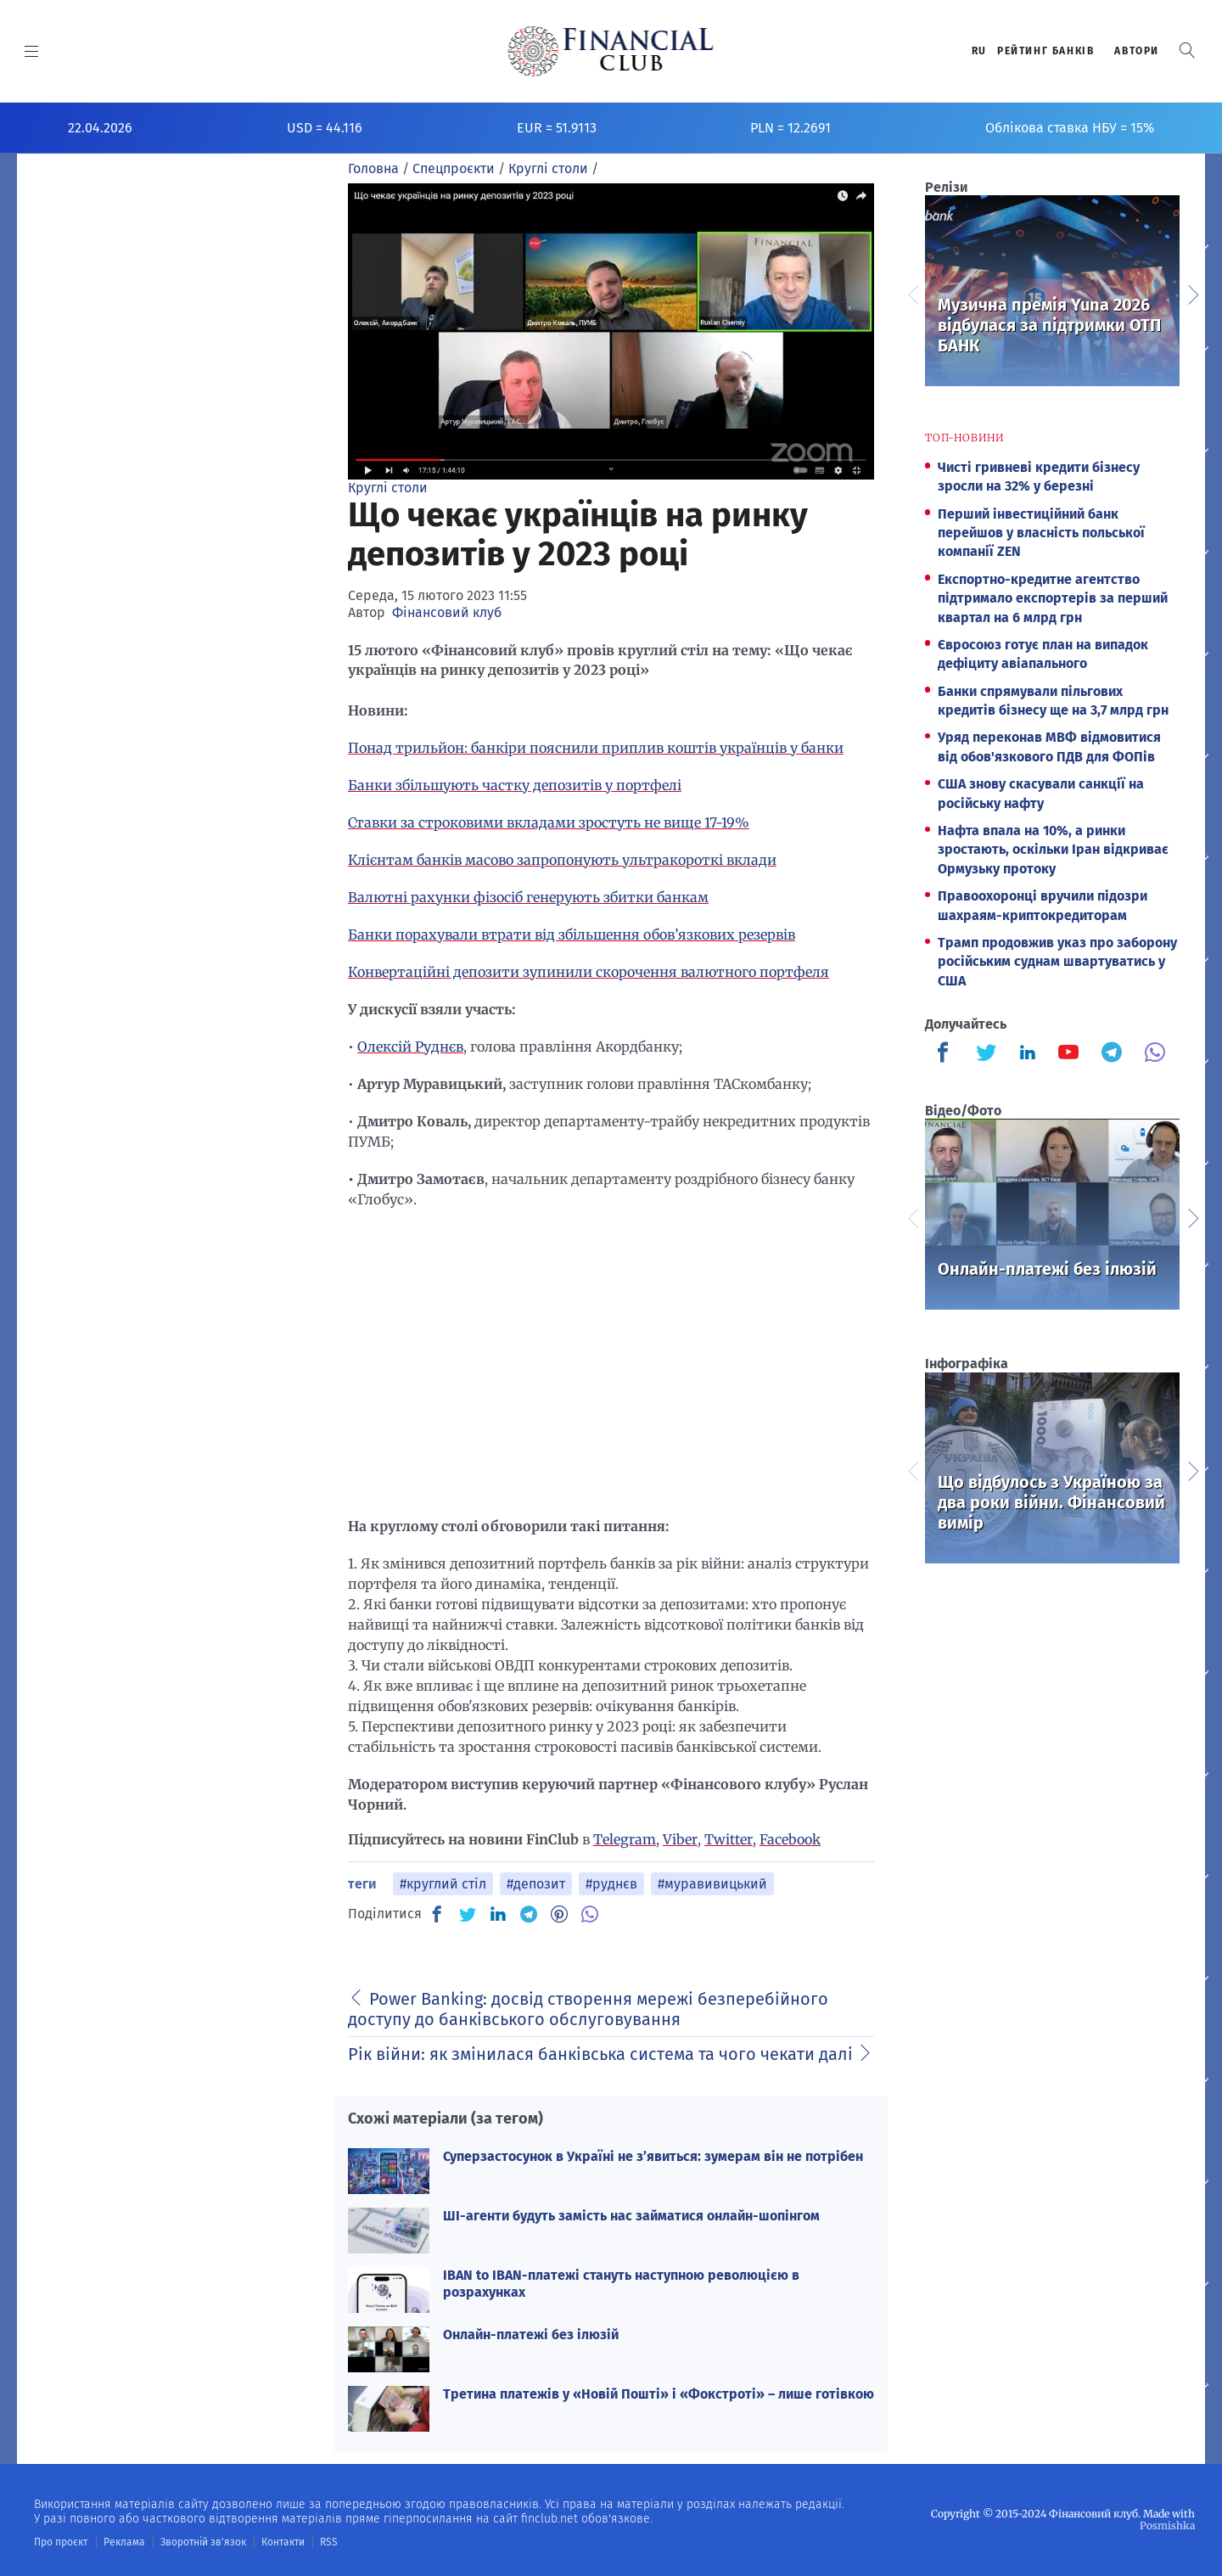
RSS (329, 2542)
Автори (1136, 51)
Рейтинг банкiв (1045, 51)
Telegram (624, 1839)
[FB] (437, 1913)
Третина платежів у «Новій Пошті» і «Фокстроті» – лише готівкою (658, 2394)
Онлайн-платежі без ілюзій (531, 2334)
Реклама (124, 2542)
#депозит (536, 1884)
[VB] (589, 1913)
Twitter (728, 1839)
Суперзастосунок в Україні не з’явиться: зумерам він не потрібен (653, 2156)
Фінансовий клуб (447, 612)
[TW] (467, 1913)
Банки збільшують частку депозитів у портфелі (514, 785)
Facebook (790, 1839)
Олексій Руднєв (410, 1046)
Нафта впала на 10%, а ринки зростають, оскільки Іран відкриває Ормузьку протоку (1053, 849)
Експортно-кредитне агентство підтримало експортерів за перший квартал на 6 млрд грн (1053, 598)
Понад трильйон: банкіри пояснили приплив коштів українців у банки (596, 747)
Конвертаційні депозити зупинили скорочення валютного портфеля (588, 971)
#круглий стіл (443, 1884)
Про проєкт (60, 2542)
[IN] (498, 1914)
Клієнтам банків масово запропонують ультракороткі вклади (562, 859)
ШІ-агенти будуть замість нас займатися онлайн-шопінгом (631, 2216)
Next (1192, 292)
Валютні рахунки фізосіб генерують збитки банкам (528, 897)
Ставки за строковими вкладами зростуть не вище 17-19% (548, 822)
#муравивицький (712, 1884)
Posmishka (1167, 2525)
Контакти (283, 2542)
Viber (680, 1839)
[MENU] (32, 51)
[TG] (528, 1913)
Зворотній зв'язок (203, 2542)
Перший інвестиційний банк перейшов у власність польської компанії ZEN (1041, 533)
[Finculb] (946, 1054)
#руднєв (611, 1884)
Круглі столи (388, 488)
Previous (912, 292)
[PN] (559, 1913)
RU (979, 51)
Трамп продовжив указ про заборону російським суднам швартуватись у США (1057, 961)
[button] (1187, 50)
